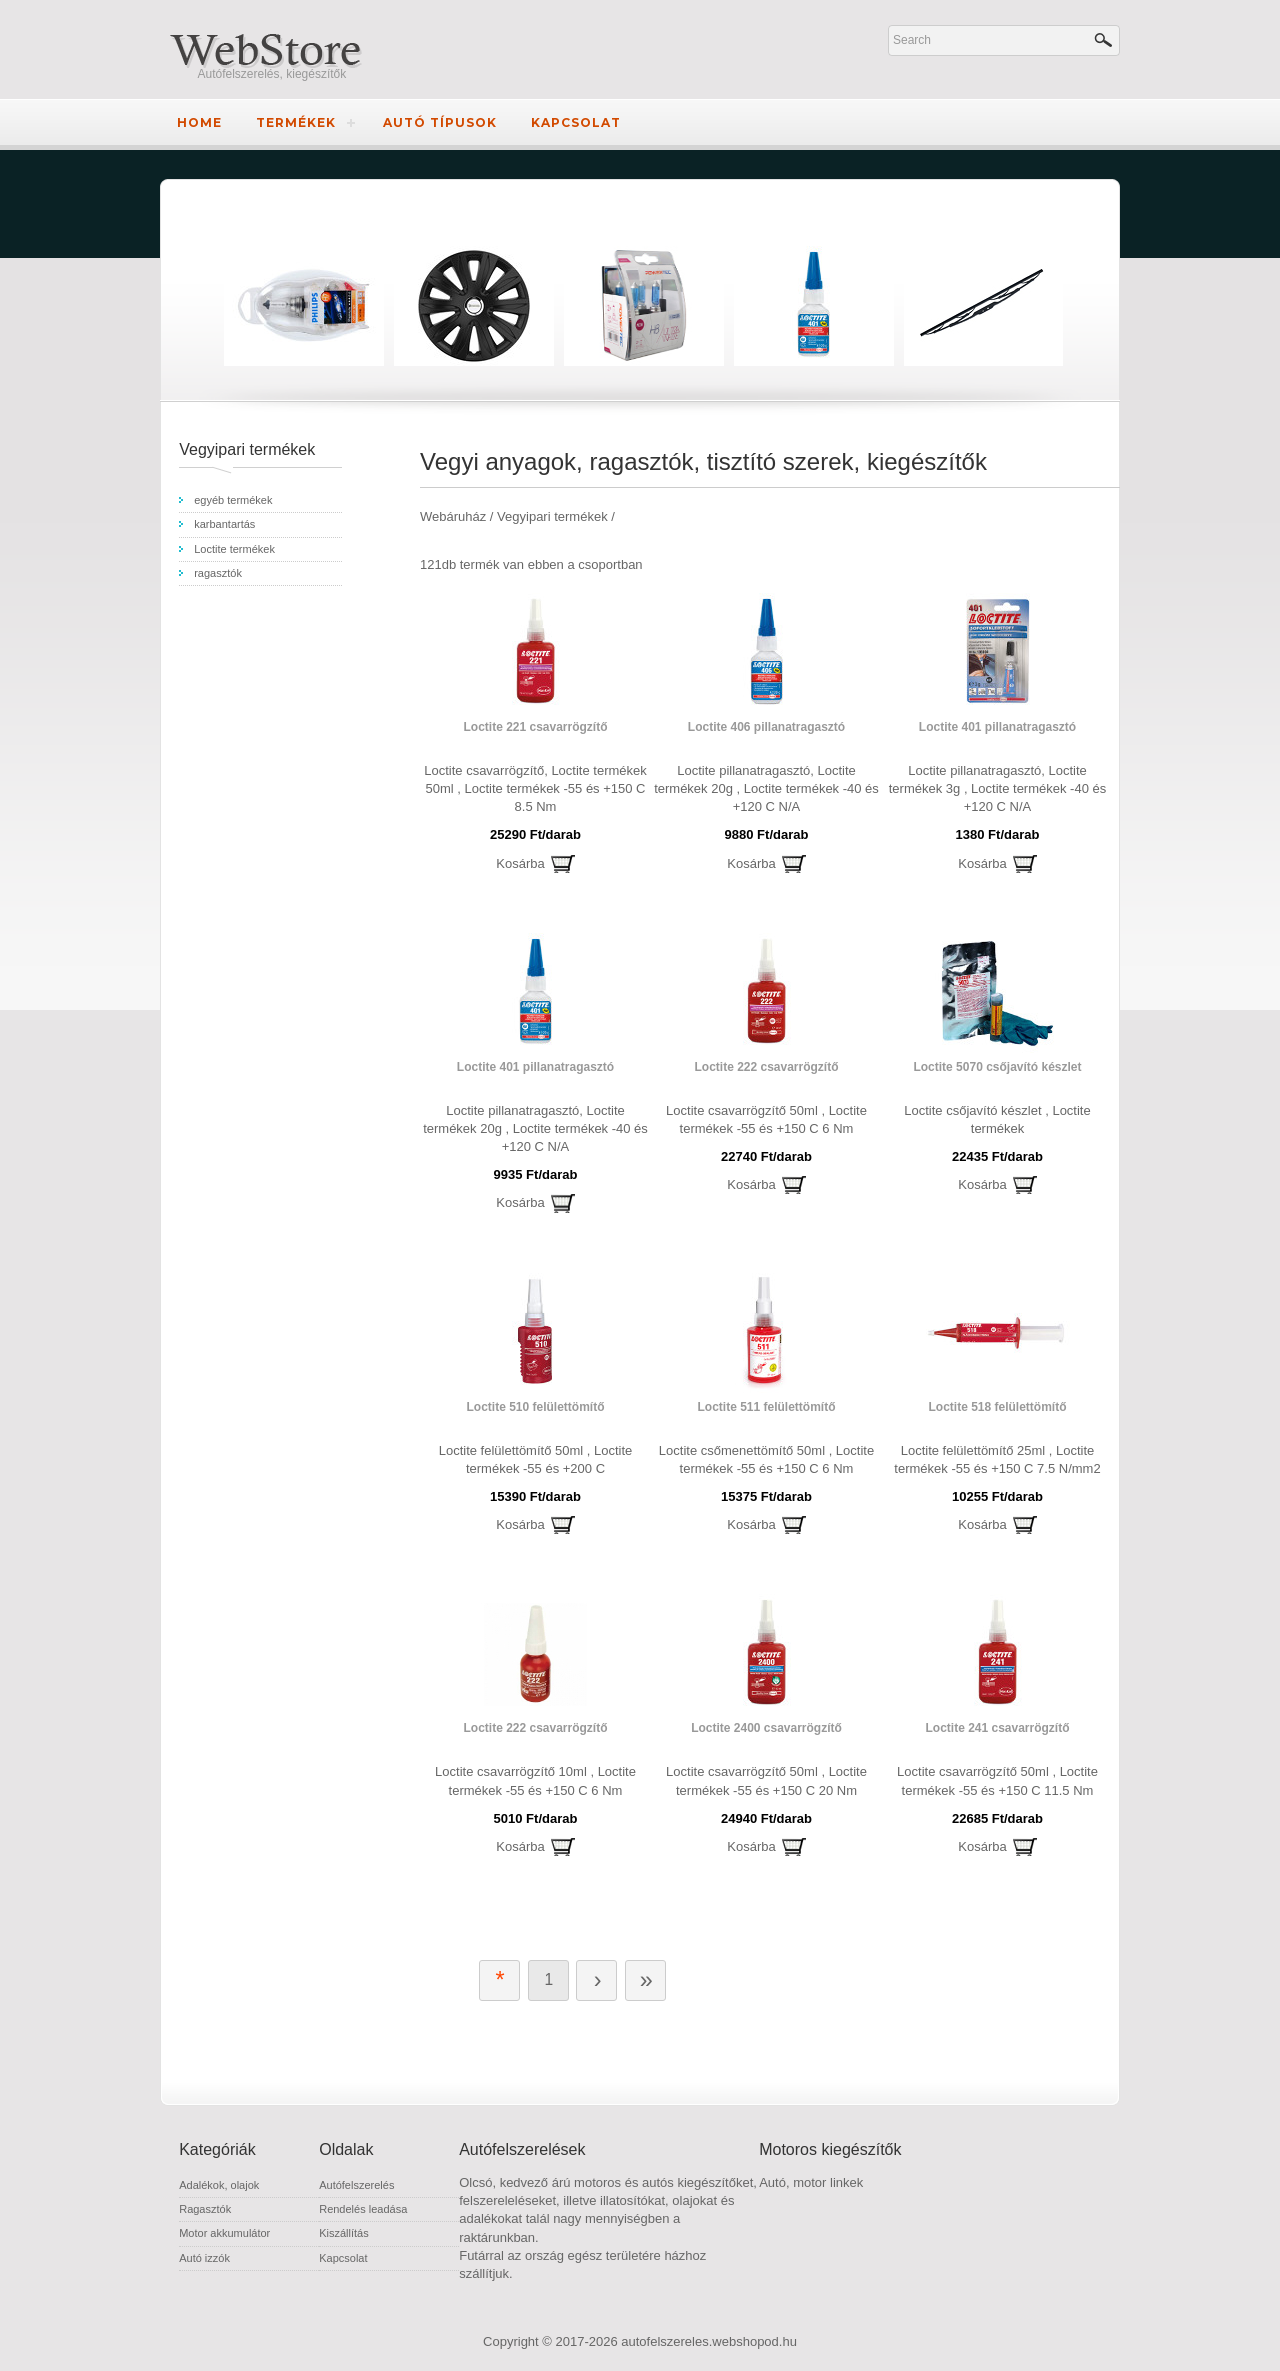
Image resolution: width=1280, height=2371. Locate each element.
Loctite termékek (234, 549)
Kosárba (520, 863)
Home (199, 122)
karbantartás (224, 524)
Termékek (296, 122)
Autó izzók (204, 2258)
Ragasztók (205, 2209)
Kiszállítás (344, 2233)
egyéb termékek (233, 500)
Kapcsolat (576, 122)
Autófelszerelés (356, 2185)
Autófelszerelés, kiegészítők (272, 74)
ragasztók (218, 573)
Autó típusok (440, 122)
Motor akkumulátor (224, 2233)
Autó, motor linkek (811, 2182)
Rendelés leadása (363, 2209)
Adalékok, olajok (219, 2185)
